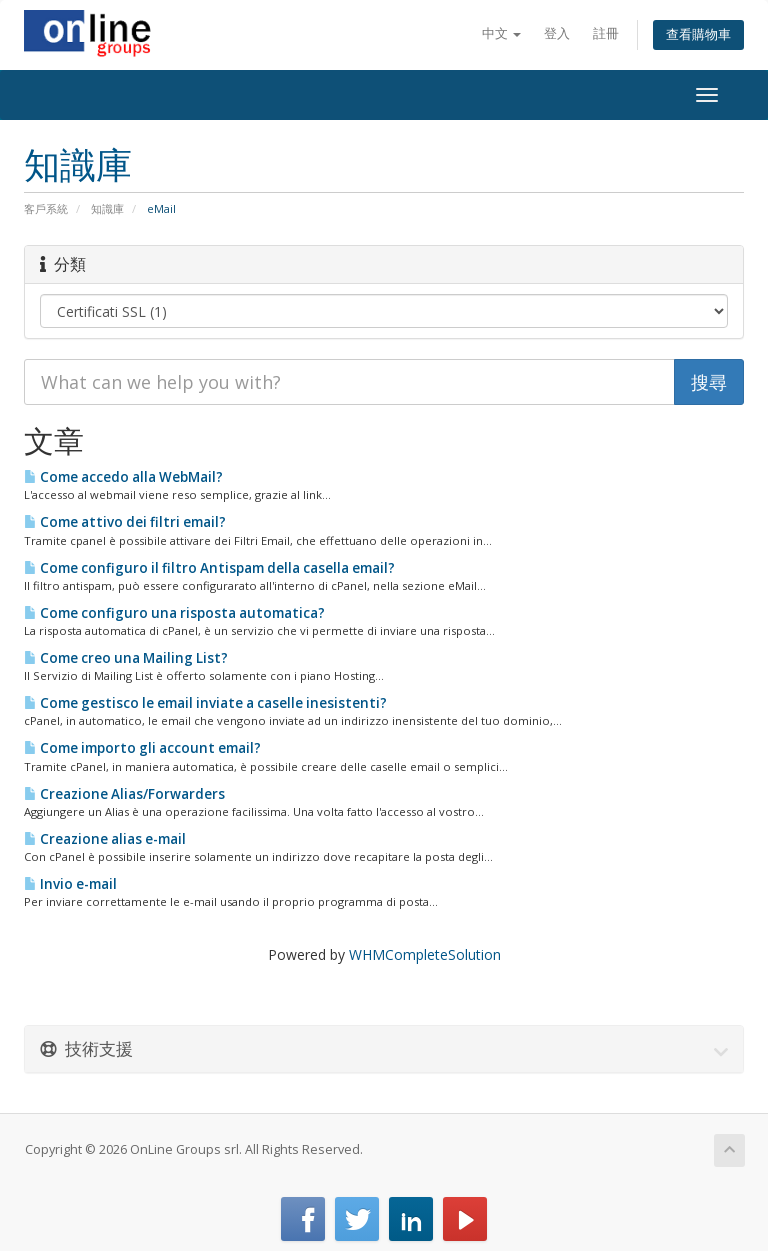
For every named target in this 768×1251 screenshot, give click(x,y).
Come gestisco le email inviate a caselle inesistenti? (205, 703)
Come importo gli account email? (142, 748)
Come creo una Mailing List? (126, 658)
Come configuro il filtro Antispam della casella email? (209, 568)
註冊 (606, 33)
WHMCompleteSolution (425, 954)
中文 (501, 33)
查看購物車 (698, 34)
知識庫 (107, 208)
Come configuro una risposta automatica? (174, 613)
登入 (557, 33)
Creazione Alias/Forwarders (124, 794)
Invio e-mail (70, 884)
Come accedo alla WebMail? (123, 477)
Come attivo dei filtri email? (125, 522)
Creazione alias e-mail (105, 839)
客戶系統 (46, 208)
